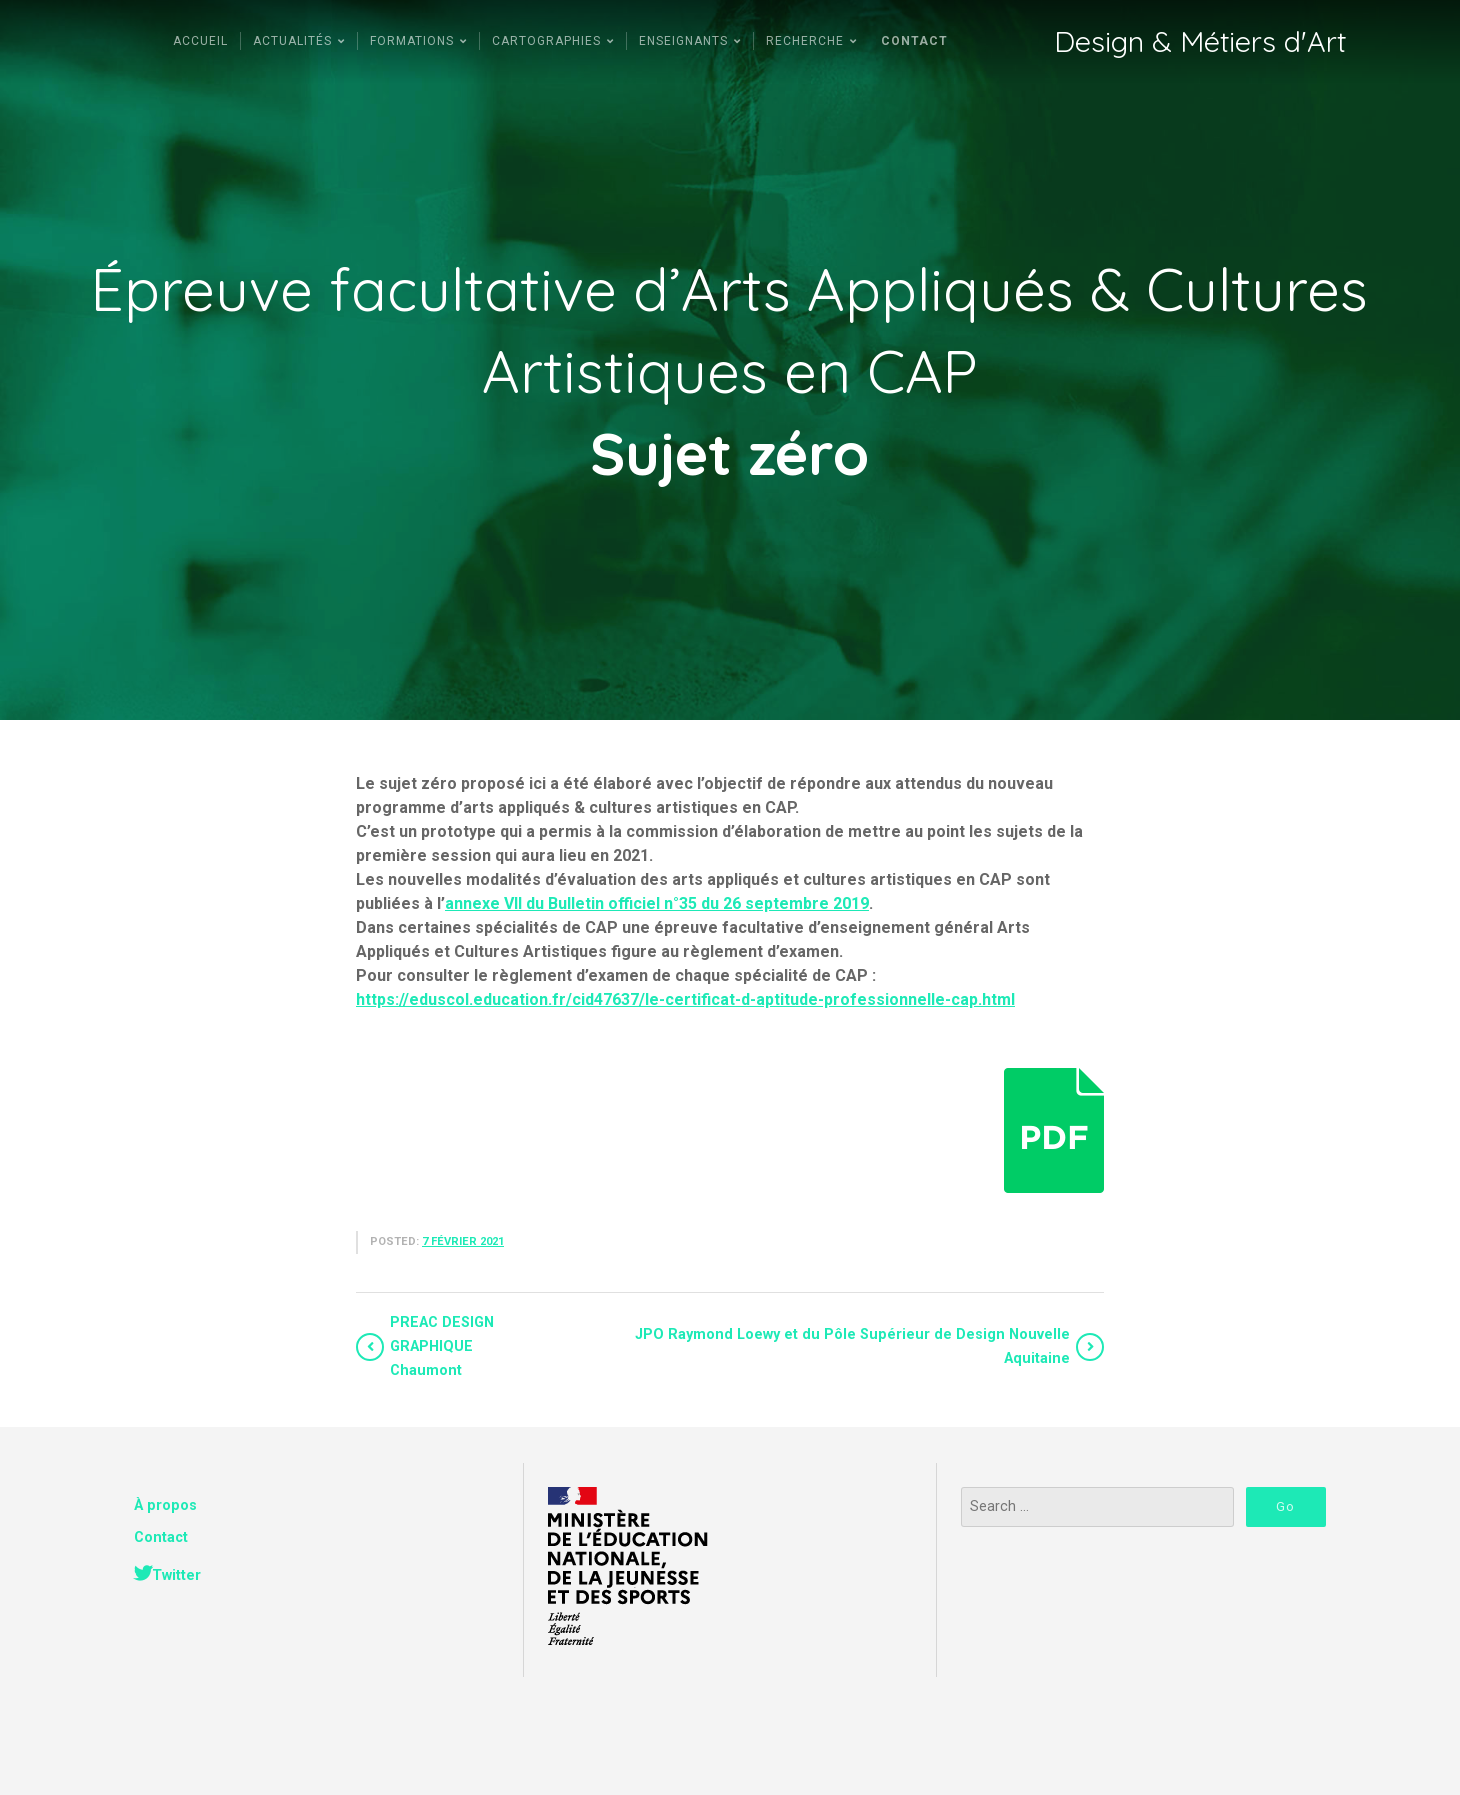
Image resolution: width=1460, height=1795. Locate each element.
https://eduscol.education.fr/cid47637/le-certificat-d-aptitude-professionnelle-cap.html (685, 999)
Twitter (176, 1575)
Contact (161, 1537)
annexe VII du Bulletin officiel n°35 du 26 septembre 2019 (657, 903)
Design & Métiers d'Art (1200, 41)
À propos (165, 1505)
